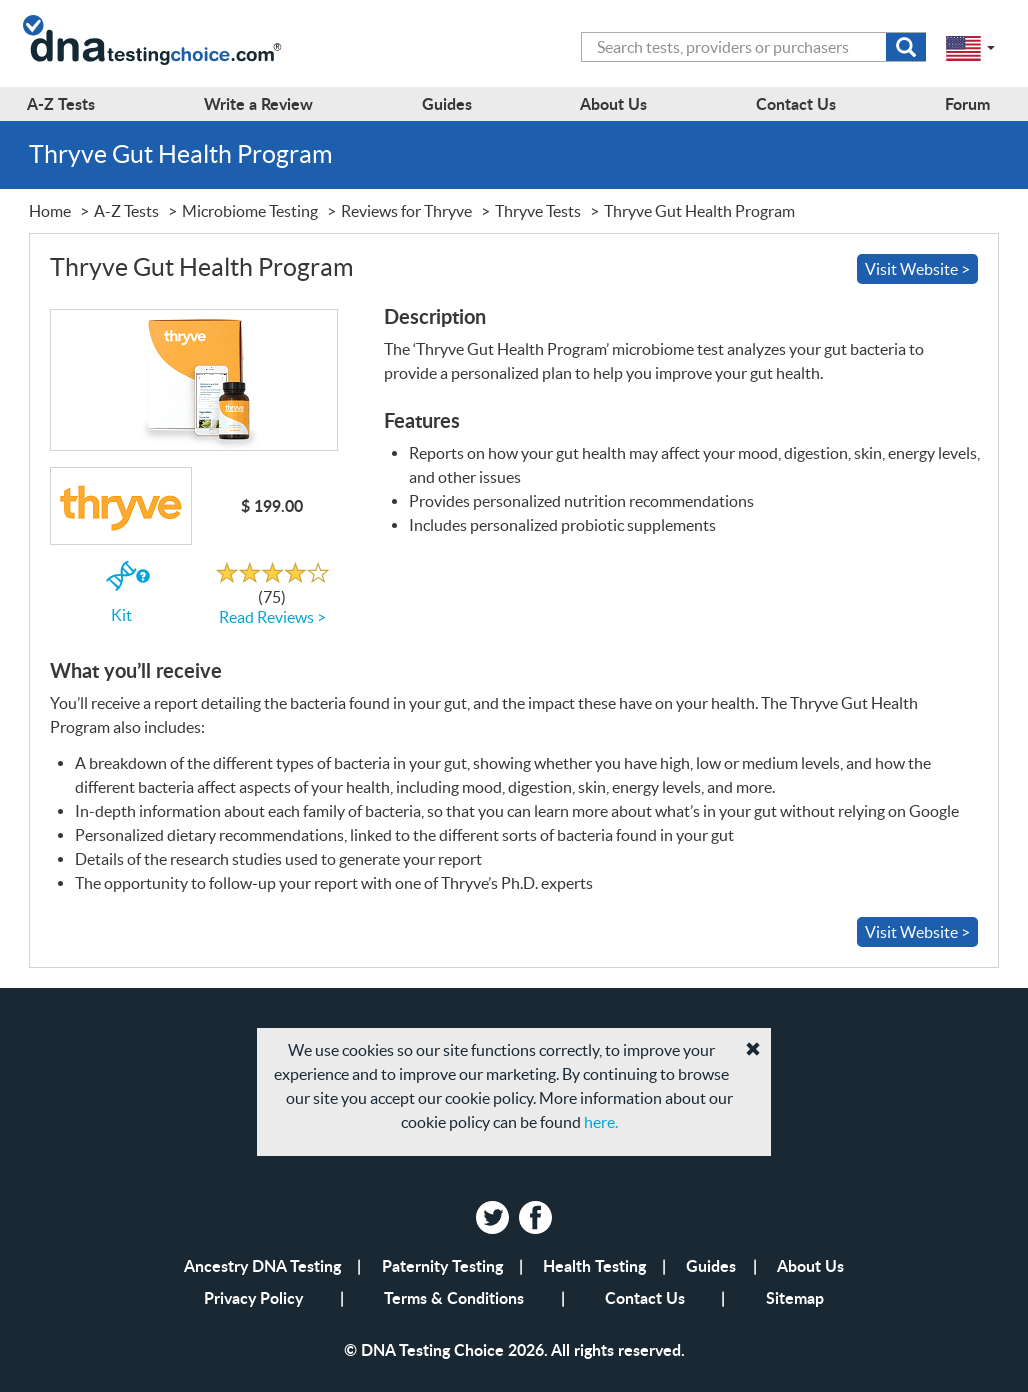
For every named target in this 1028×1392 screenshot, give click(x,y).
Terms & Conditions (454, 1297)
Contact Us (645, 1297)
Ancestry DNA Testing (262, 1265)
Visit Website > (917, 269)
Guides (711, 1265)
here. (601, 1122)
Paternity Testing (442, 1265)
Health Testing (594, 1265)
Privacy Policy (253, 1297)
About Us (810, 1265)
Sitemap (795, 1297)
